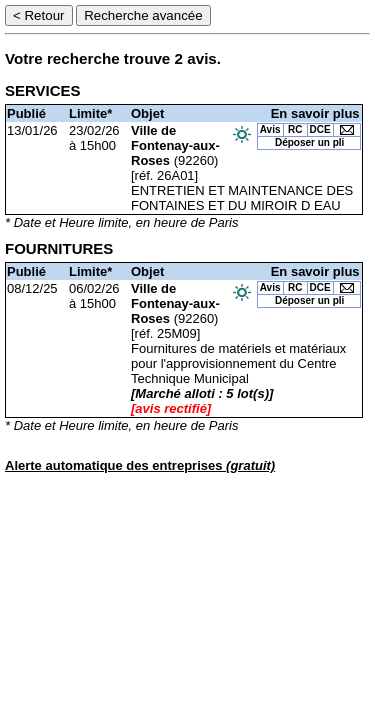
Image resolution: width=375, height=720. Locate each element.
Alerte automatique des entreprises (140, 465)
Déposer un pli (309, 142)
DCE (320, 129)
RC (295, 129)
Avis (270, 129)
